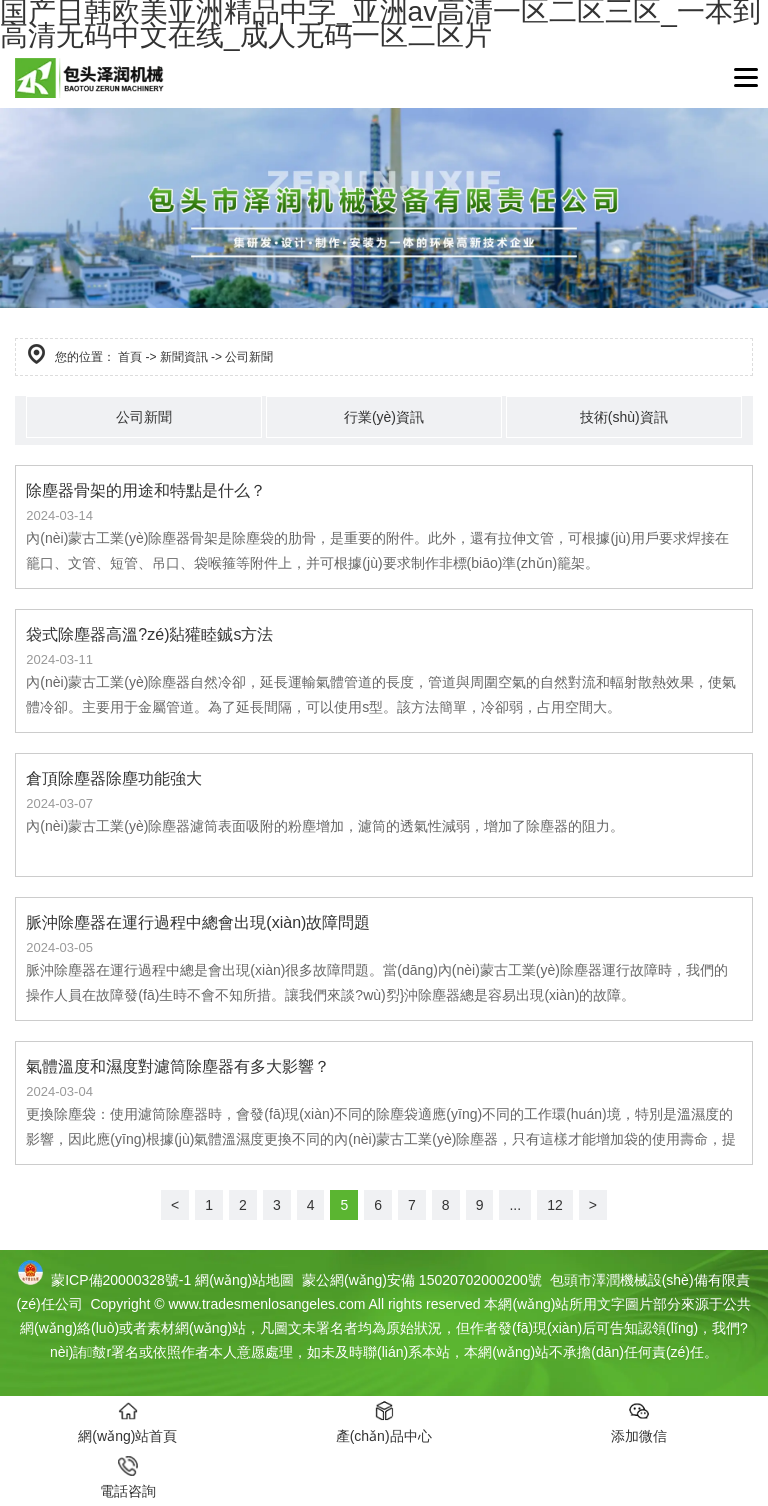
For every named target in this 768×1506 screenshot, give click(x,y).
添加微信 (639, 1422)
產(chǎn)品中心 (384, 1422)
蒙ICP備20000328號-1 (121, 1280)
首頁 (130, 357)
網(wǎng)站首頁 (127, 1422)
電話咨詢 (128, 1477)
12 (555, 1205)
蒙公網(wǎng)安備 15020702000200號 (420, 1280)
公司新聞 (144, 417)
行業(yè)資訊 (384, 417)
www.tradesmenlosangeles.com (266, 1304)
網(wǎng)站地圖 (244, 1280)
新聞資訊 (184, 357)
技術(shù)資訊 (624, 417)
